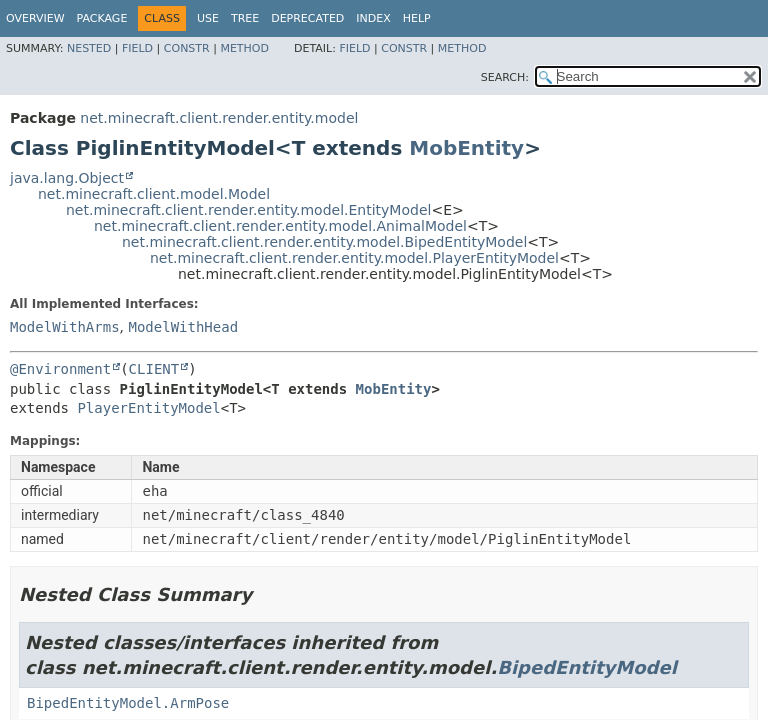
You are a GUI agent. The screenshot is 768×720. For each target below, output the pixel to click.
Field (137, 48)
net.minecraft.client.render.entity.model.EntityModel (248, 210)
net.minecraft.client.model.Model (154, 194)
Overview (35, 18)
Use (208, 18)
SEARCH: (505, 77)
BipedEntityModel (587, 667)
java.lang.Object (67, 178)
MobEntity (466, 148)
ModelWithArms (65, 327)
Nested (89, 48)
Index (373, 18)
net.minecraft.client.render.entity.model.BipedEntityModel (324, 242)
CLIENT (154, 369)
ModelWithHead (183, 327)
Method (244, 48)
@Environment (60, 369)
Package (102, 18)
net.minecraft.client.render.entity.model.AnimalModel (280, 226)
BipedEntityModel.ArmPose (128, 703)
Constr (187, 48)
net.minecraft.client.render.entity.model (219, 118)
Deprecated (307, 18)
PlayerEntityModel (148, 408)
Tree (245, 18)
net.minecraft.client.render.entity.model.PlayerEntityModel (354, 258)
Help (417, 18)
